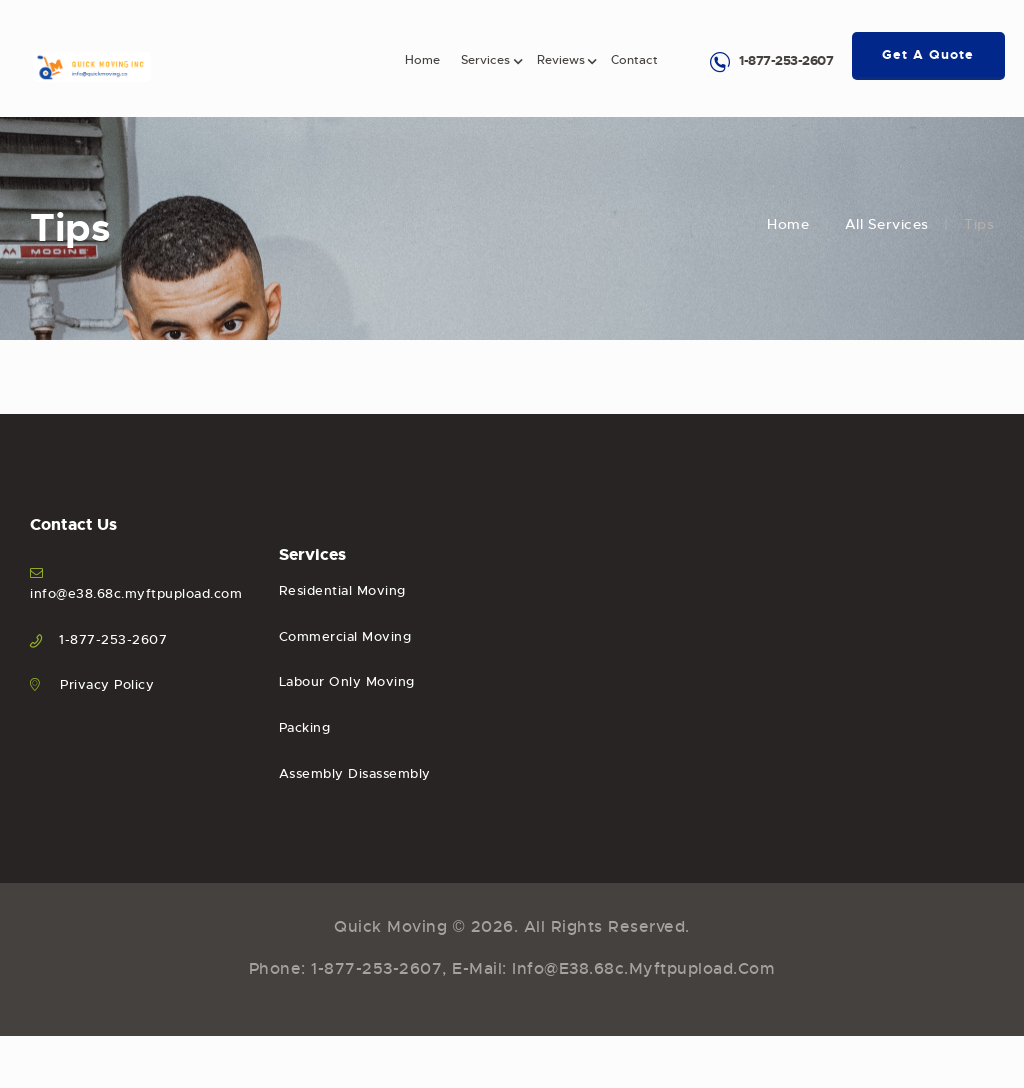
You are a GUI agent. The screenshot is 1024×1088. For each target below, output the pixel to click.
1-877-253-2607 (786, 60)
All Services (887, 224)
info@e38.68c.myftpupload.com (136, 593)
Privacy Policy (107, 684)
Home (788, 224)
